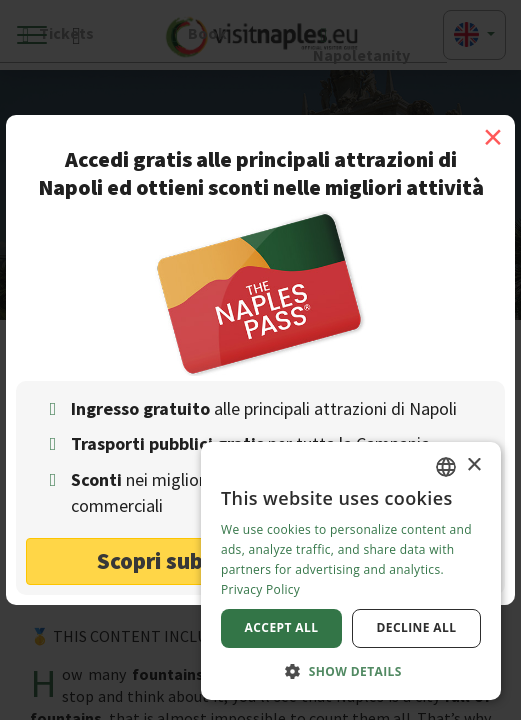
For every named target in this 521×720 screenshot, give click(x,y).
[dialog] (351, 571)
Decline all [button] (417, 627)
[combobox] (446, 467)
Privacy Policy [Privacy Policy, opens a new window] (260, 589)
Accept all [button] (282, 627)
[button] (351, 670)
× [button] (473, 465)
